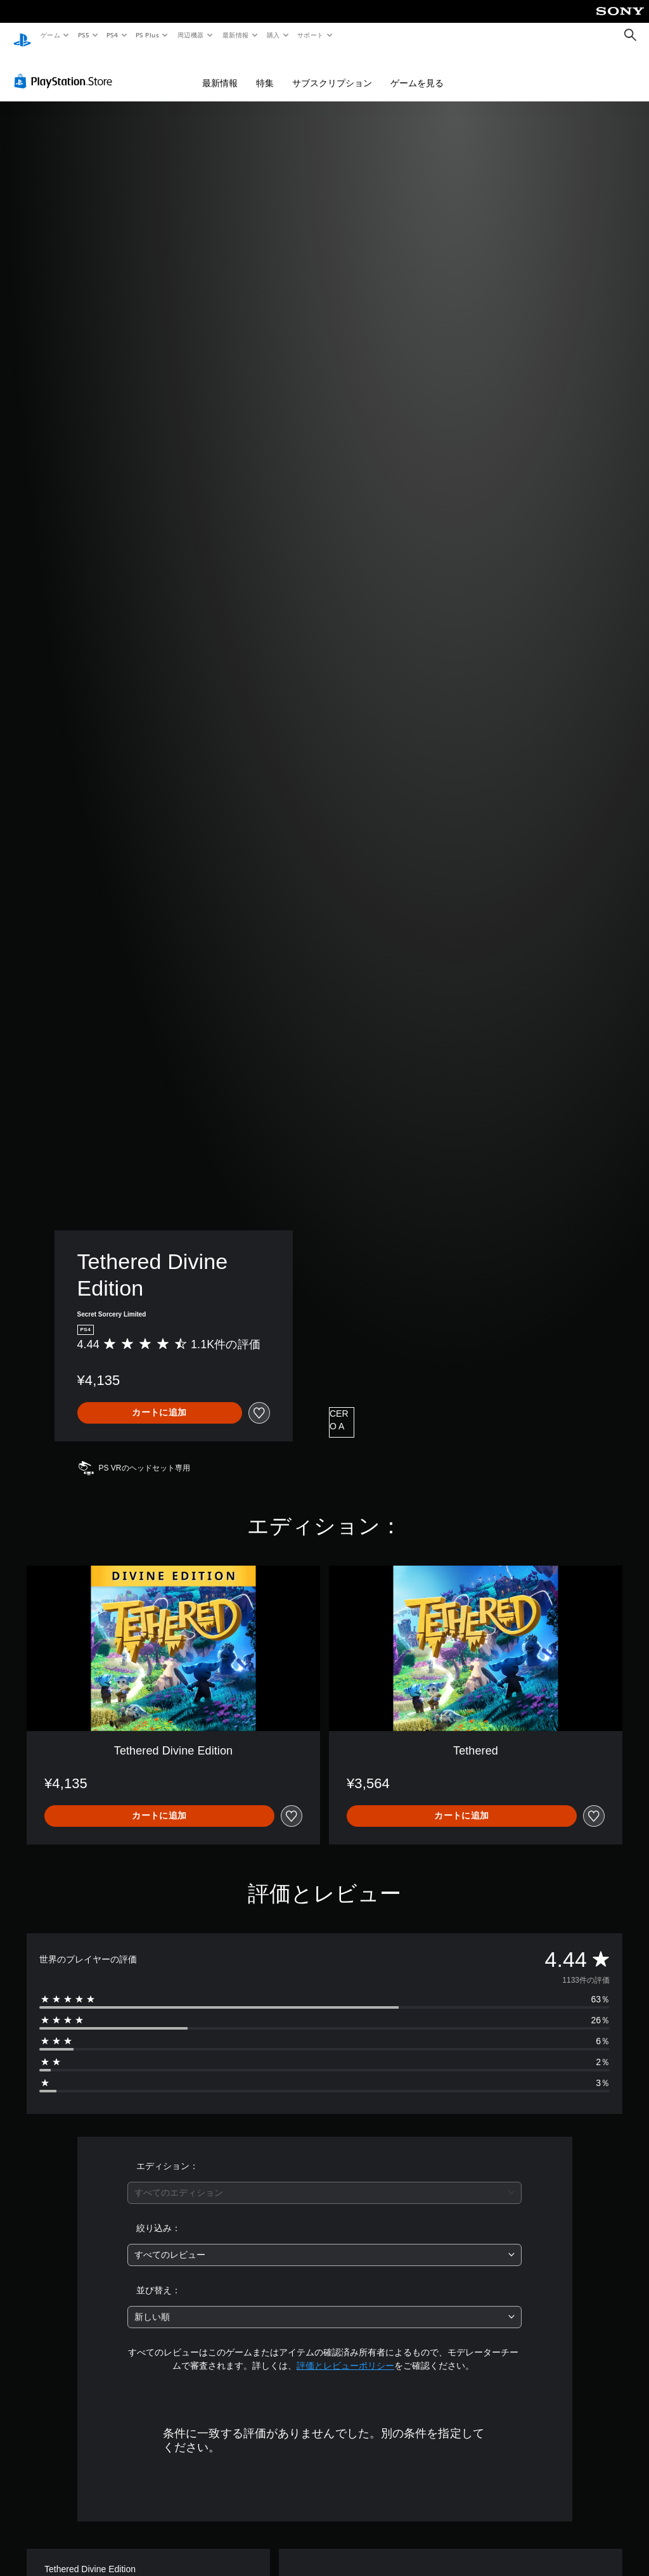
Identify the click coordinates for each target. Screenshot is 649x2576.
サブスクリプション (332, 71)
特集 (265, 71)
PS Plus (148, 34)
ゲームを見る (417, 71)
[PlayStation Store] (66, 69)
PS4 (112, 34)
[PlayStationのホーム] (22, 35)
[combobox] (324, 2181)
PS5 (83, 34)
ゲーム (50, 34)
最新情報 (235, 34)
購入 (273, 34)
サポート (310, 34)
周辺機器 (190, 34)
